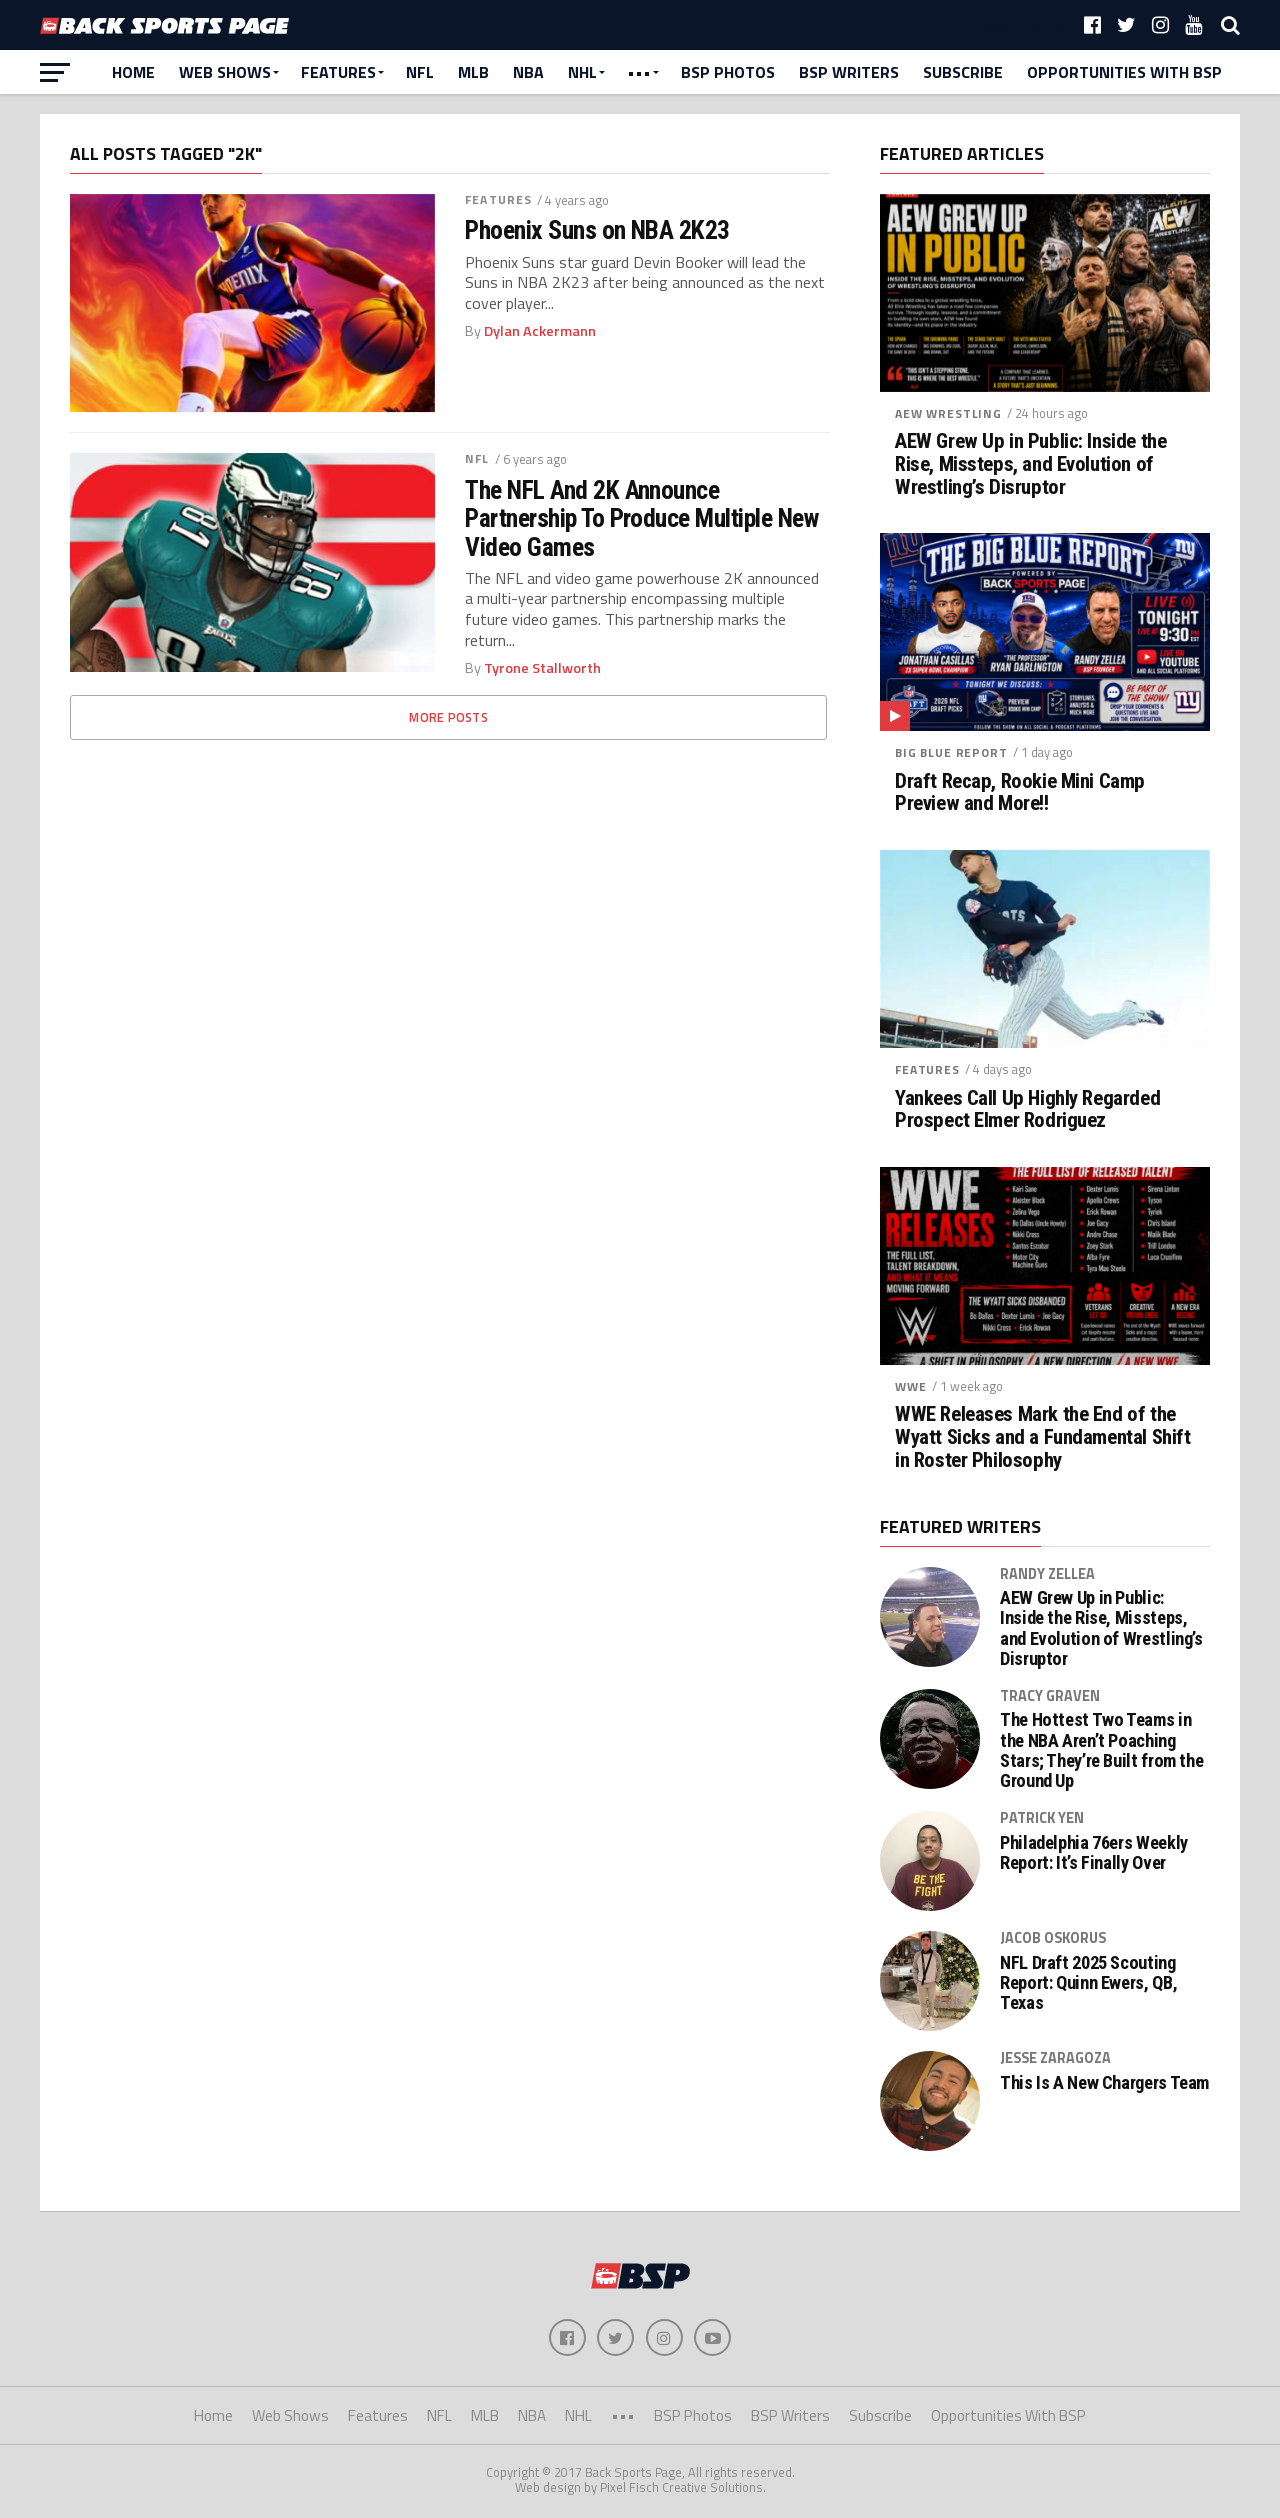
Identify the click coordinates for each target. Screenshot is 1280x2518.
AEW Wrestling (948, 413)
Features (338, 72)
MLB (473, 72)
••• (639, 72)
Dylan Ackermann (540, 331)
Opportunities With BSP (1124, 72)
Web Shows (225, 72)
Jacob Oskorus (1053, 1938)
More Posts (448, 717)
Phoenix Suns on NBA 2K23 (597, 230)
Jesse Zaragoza (1055, 2058)
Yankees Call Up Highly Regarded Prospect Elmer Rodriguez (1027, 1110)
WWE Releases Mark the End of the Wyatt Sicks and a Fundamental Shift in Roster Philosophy (1042, 1437)
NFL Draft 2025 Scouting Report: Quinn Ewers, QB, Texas (1088, 1983)
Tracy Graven (1050, 1696)
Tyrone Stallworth (542, 668)
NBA (528, 72)
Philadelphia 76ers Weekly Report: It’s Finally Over (1094, 1853)
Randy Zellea (1047, 1574)
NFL (420, 72)
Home (133, 72)
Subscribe (963, 72)
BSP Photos (728, 72)
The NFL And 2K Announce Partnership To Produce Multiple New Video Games (641, 518)
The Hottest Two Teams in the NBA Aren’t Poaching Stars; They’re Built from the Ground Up (1101, 1750)
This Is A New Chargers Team (1104, 2083)
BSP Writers (849, 72)
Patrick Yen (1042, 1818)
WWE (911, 1386)
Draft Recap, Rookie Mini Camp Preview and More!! (1020, 793)
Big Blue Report (951, 752)
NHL (582, 72)
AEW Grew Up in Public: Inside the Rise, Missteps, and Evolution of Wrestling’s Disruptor (1030, 464)
